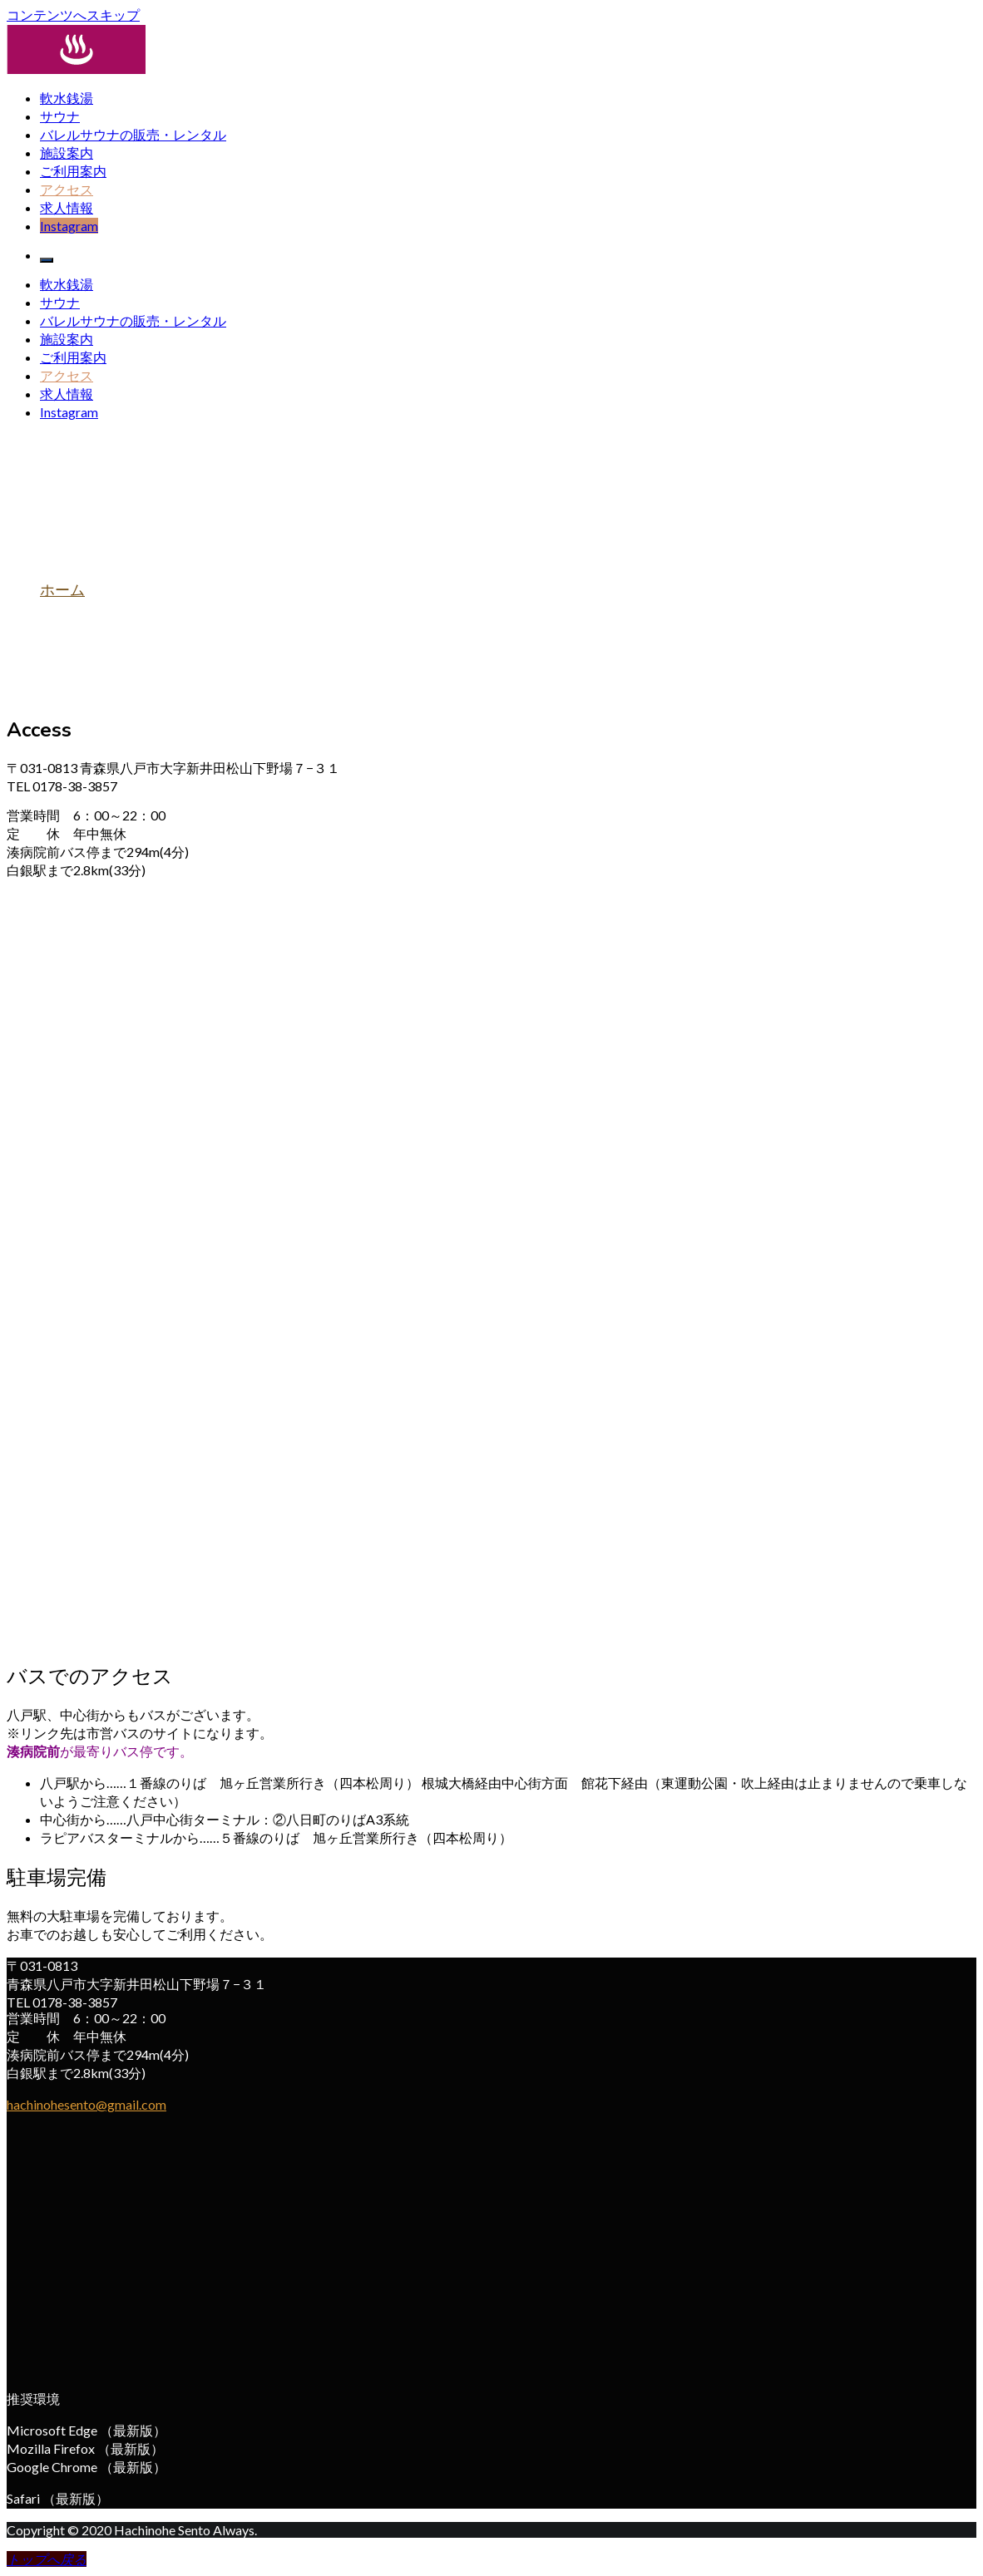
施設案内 (66, 152)
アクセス (66, 189)
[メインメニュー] (46, 260)
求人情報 (66, 207)
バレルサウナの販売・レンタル (133, 134)
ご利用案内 (73, 171)
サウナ (60, 116)
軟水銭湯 (66, 98)
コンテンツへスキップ (73, 14)
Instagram (69, 226)
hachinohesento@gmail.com (86, 2104)
